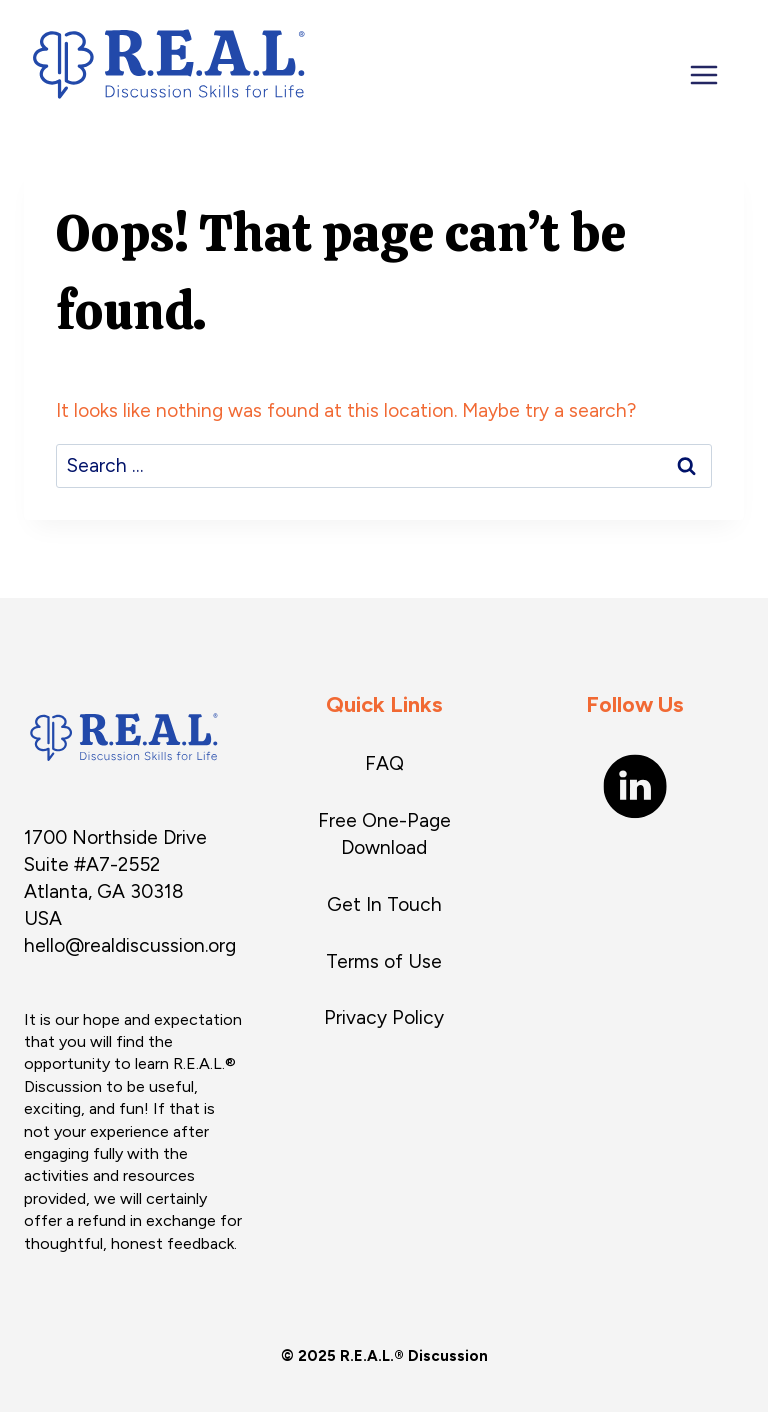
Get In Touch (384, 904)
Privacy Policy (384, 1017)
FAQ (384, 763)
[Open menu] (716, 75)
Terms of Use (384, 961)
